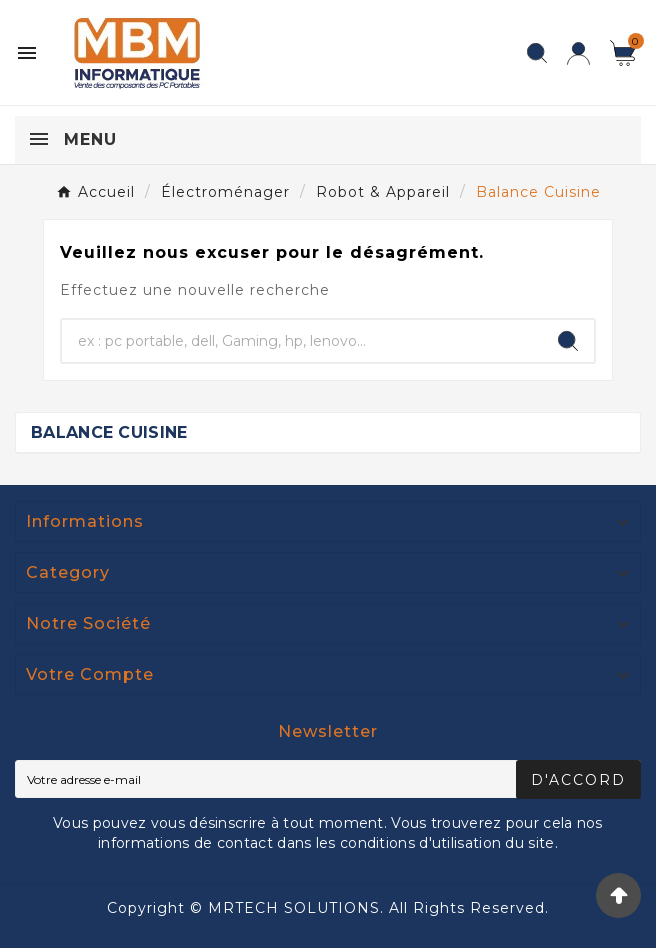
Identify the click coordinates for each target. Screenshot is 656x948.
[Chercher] (302, 341)
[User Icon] (578, 53)
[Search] (568, 341)
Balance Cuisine (109, 432)
